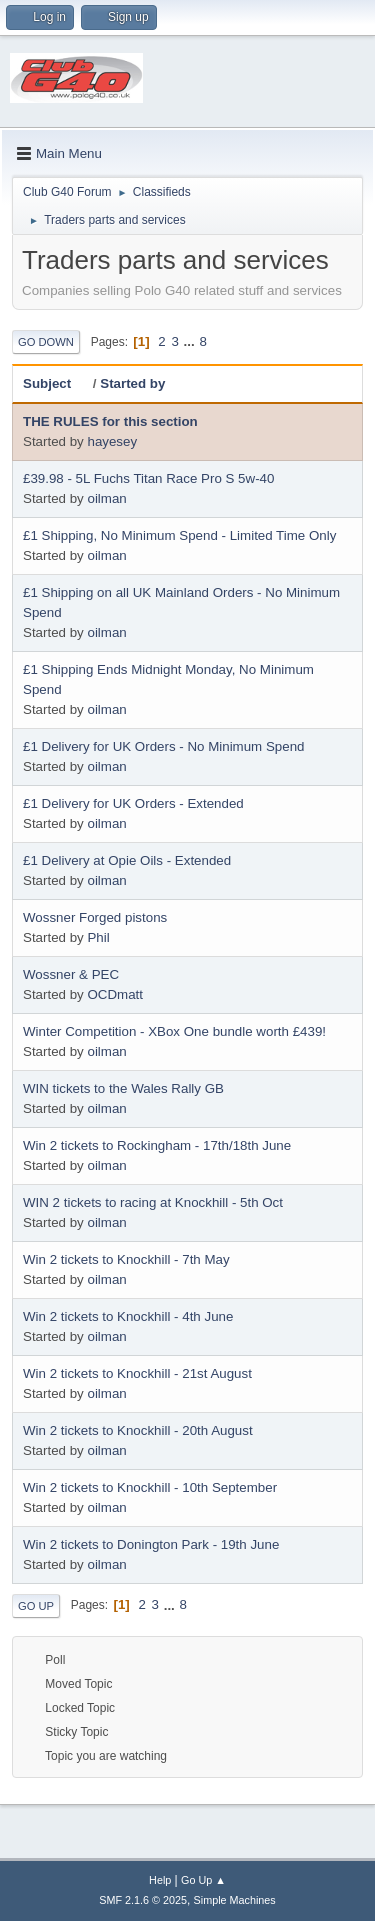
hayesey (112, 441)
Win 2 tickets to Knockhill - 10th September (150, 1487)
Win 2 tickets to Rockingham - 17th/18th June (157, 1145)
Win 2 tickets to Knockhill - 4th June (128, 1316)
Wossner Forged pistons (95, 917)
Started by (132, 383)
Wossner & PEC (71, 974)
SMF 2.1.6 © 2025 (143, 1900)
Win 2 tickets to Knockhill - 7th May (126, 1259)
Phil (98, 937)
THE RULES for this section (110, 421)
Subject (56, 383)
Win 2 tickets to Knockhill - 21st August (137, 1373)
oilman (106, 498)
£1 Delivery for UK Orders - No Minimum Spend (163, 746)
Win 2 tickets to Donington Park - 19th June (151, 1544)
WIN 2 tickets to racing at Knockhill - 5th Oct (153, 1202)
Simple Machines (235, 1900)
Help (160, 1880)
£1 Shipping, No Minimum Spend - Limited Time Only (179, 535)
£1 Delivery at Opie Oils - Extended (127, 860)
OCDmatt (115, 994)
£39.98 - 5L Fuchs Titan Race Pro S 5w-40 (148, 478)
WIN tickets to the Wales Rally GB (123, 1088)
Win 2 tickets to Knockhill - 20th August (138, 1430)
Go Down (46, 342)
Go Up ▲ (203, 1880)
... (191, 341)
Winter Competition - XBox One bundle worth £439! (174, 1031)
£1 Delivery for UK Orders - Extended (133, 803)
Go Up (36, 1606)
